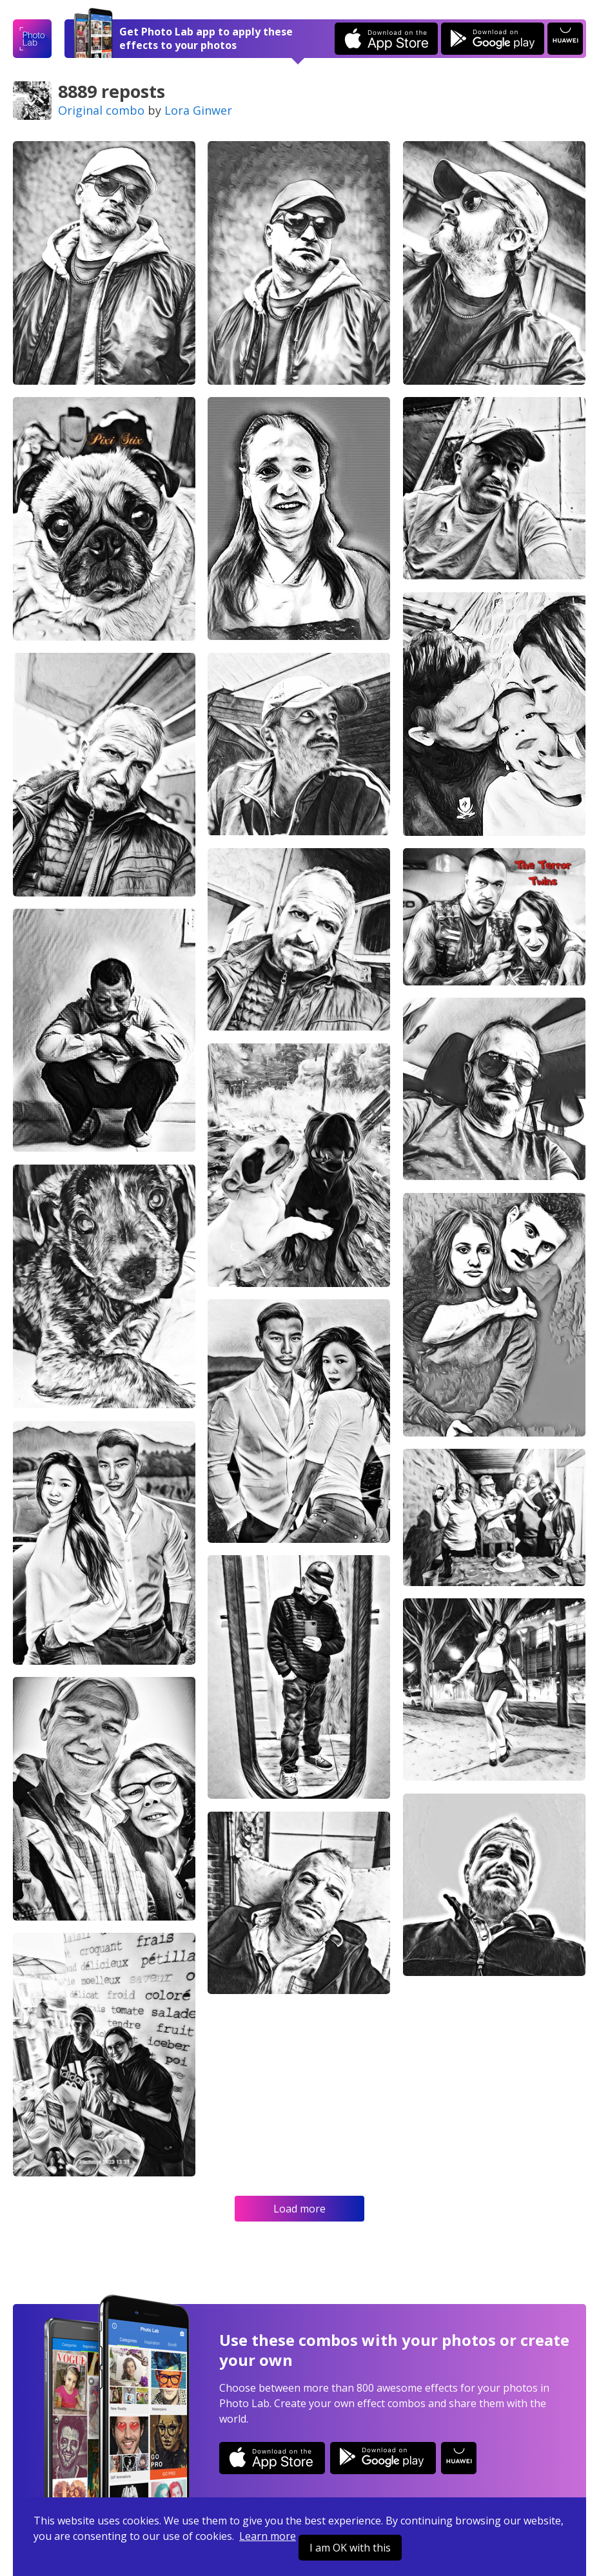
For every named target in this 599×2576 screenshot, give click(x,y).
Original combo (101, 110)
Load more (299, 2209)
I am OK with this (350, 2548)
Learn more (267, 2536)
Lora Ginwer (198, 110)
